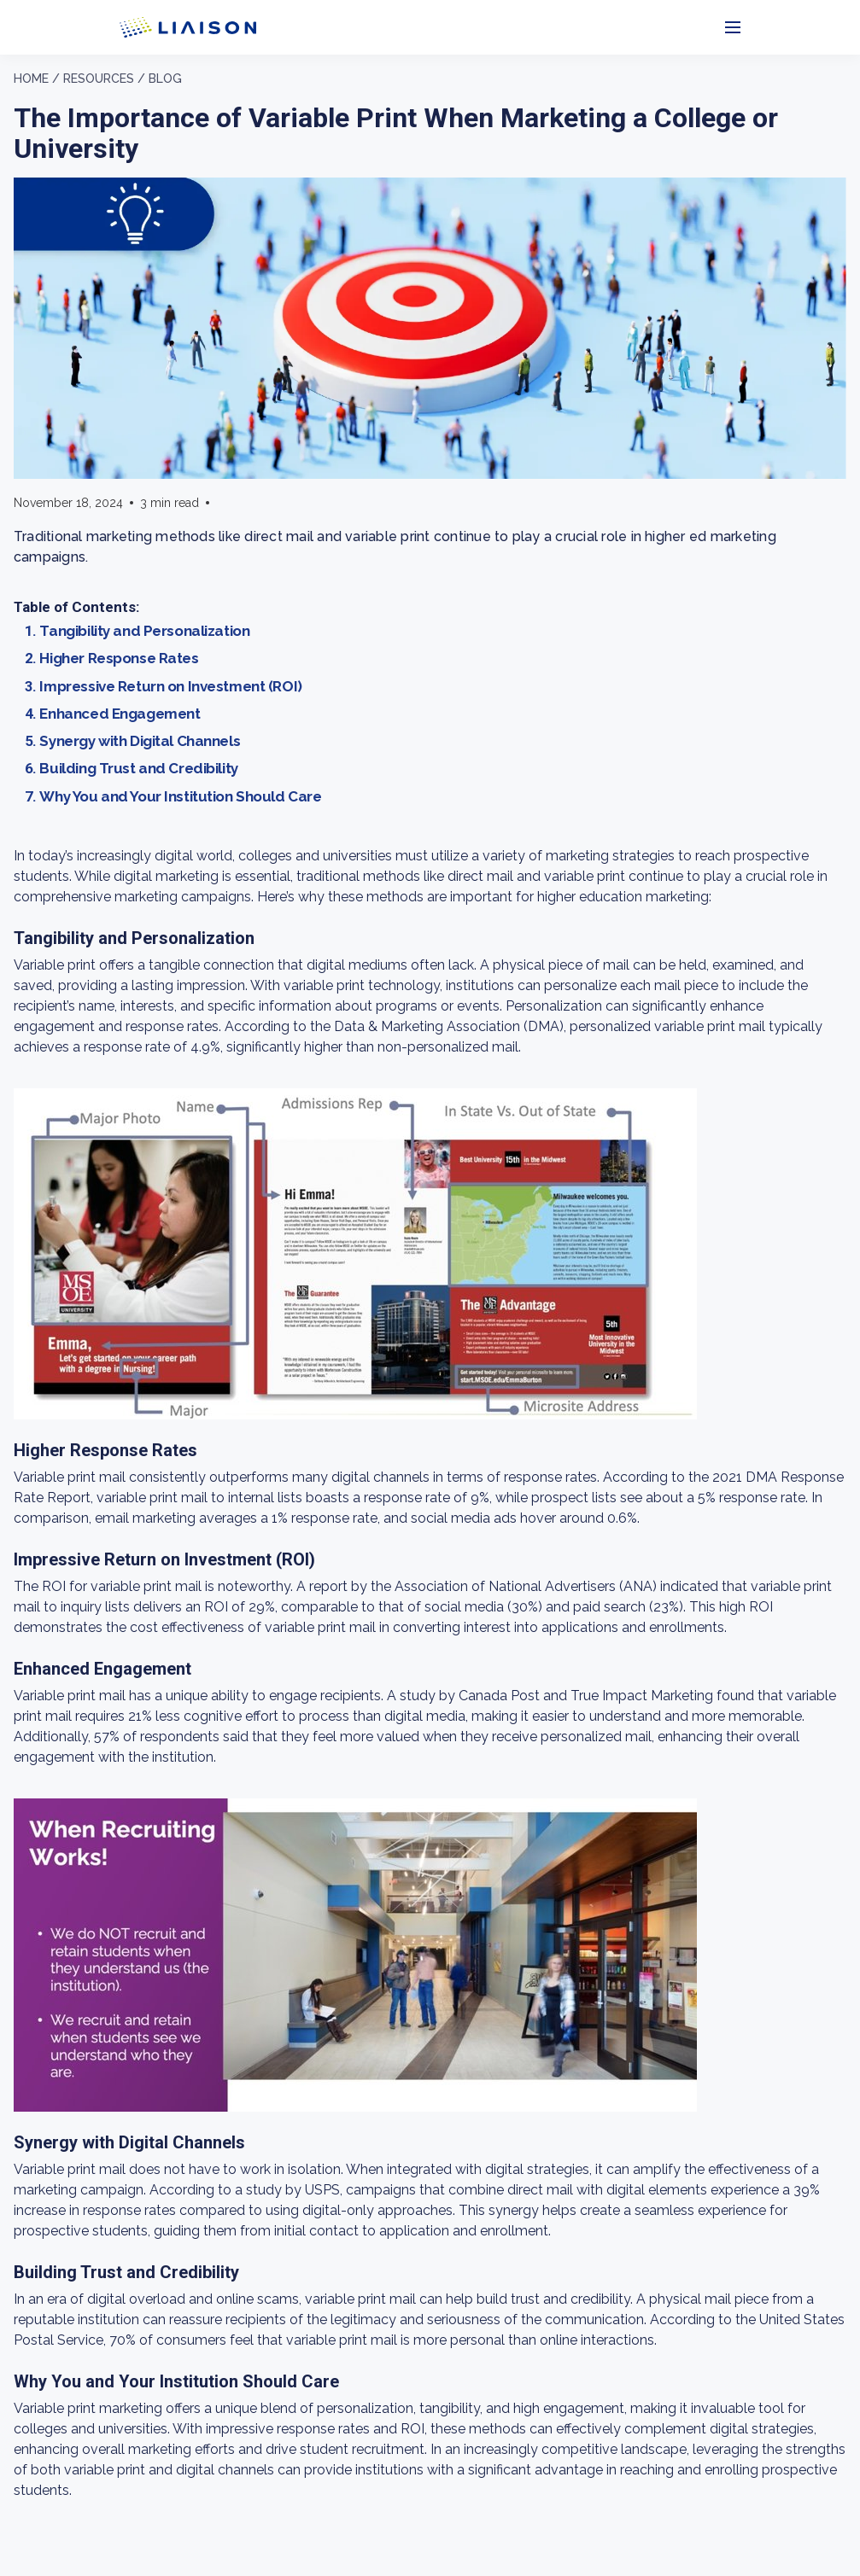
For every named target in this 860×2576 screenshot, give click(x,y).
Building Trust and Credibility (138, 768)
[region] (430, 1315)
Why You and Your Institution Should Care (180, 796)
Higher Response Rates (118, 658)
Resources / (104, 78)
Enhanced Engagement (119, 713)
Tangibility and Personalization (144, 630)
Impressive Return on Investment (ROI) (170, 686)
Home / (37, 78)
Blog (165, 78)
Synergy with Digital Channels (139, 740)
